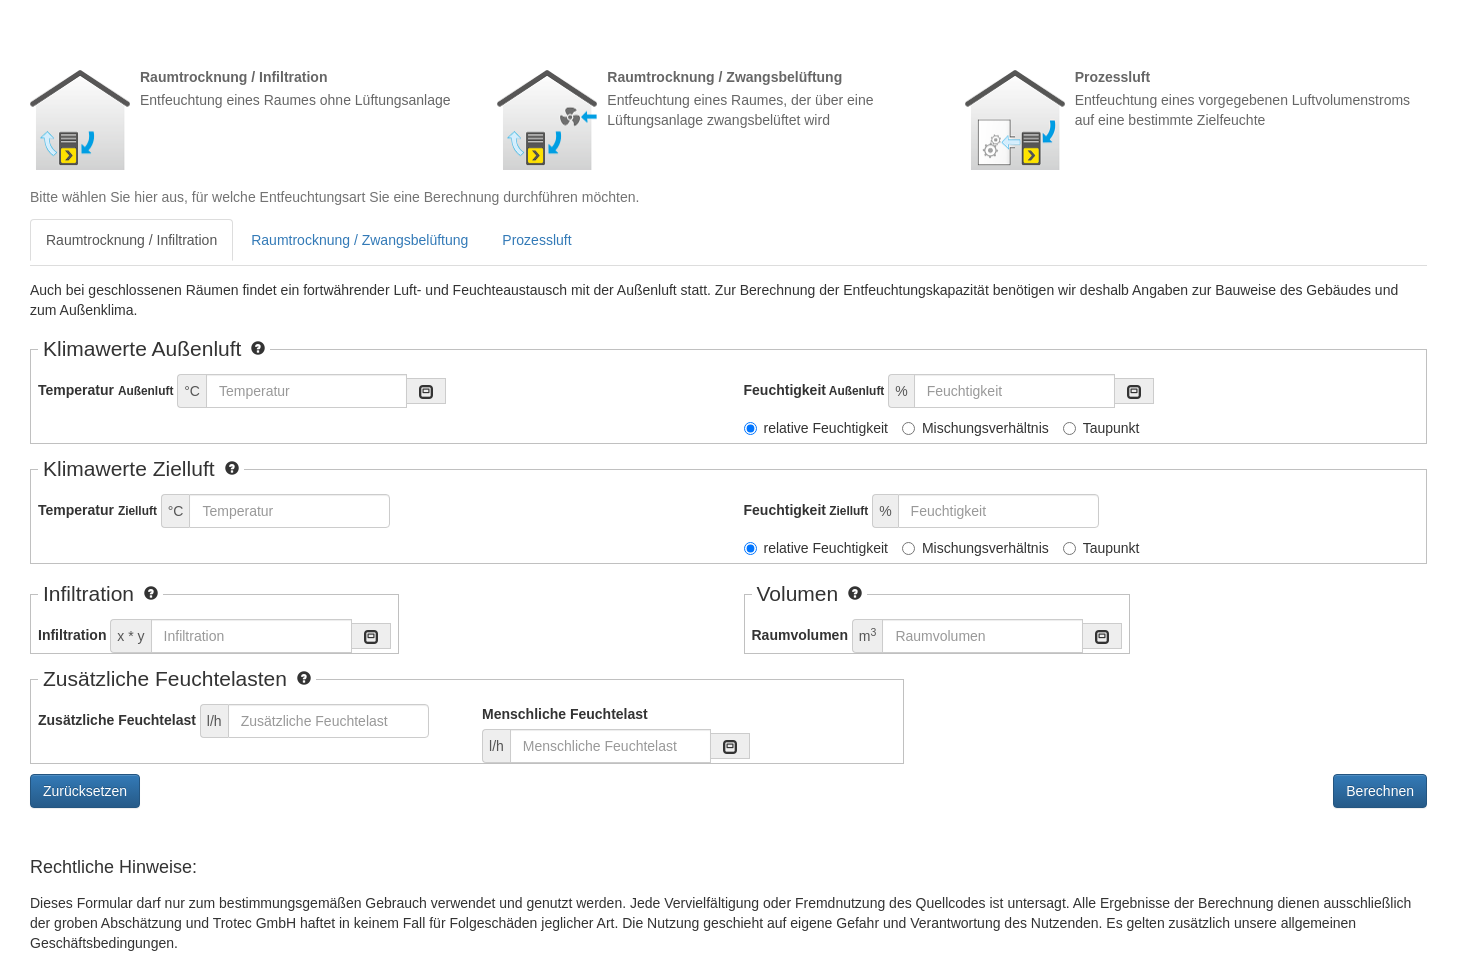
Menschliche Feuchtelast (565, 714)
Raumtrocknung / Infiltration (131, 240)
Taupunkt (1101, 428)
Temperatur (105, 390)
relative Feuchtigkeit (816, 428)
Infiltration (72, 635)
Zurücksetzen (85, 791)
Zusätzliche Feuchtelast (117, 720)
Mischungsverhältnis (975, 428)
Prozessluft (536, 240)
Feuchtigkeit (814, 390)
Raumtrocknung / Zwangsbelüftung (359, 240)
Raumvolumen (800, 635)
